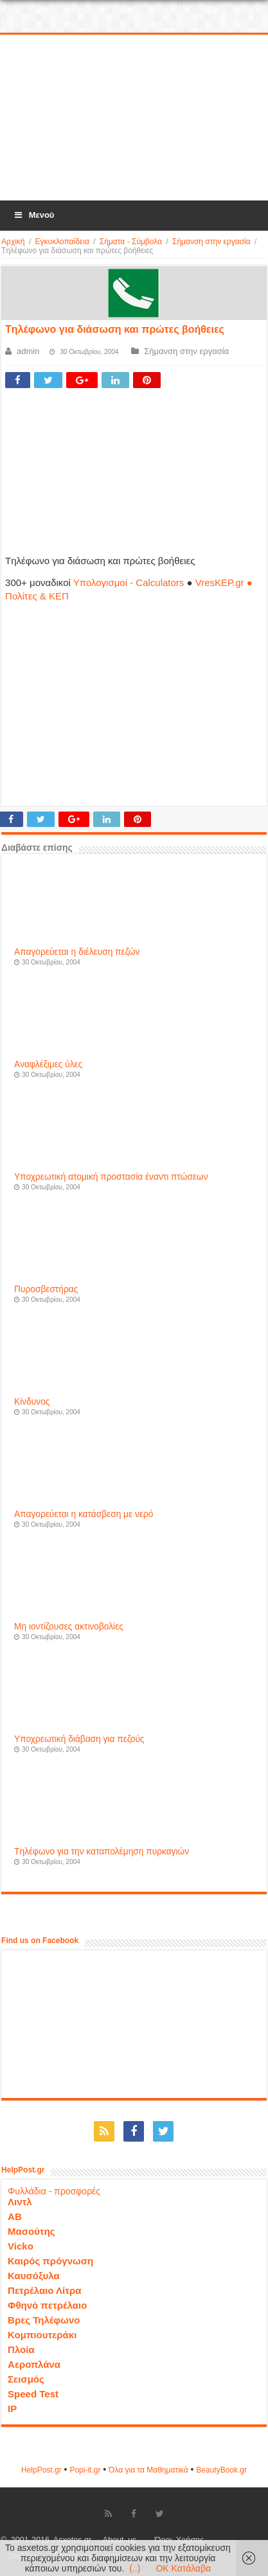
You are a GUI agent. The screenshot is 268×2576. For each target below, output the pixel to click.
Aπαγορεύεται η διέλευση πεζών (76, 952)
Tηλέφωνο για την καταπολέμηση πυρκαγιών (101, 1851)
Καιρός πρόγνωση (50, 2260)
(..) (134, 2568)
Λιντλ (20, 2201)
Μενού (33, 215)
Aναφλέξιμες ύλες (48, 1064)
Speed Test (33, 2393)
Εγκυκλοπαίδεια (62, 241)
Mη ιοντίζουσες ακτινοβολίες (68, 1626)
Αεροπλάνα (34, 2364)
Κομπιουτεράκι (42, 2334)
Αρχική (12, 241)
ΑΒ (15, 2216)
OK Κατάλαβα (183, 2568)
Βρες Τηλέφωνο (44, 2319)
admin (28, 351)
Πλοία (21, 2349)
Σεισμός (26, 2379)
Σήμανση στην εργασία (211, 241)
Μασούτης (31, 2231)
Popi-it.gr (84, 2469)
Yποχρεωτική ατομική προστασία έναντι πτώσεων (111, 1177)
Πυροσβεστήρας (46, 1289)
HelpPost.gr (41, 2469)
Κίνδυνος (31, 1402)
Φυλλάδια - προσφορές (54, 2191)
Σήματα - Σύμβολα (131, 241)
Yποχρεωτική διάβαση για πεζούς (79, 1739)
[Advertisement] (134, 118)
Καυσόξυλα (34, 2275)
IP (12, 2408)
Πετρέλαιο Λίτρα (44, 2290)
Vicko (20, 2246)
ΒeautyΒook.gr (221, 2469)
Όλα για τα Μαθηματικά (148, 2469)
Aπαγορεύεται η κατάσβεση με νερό (83, 1514)
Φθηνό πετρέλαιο (47, 2305)
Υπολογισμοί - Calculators (128, 582)
